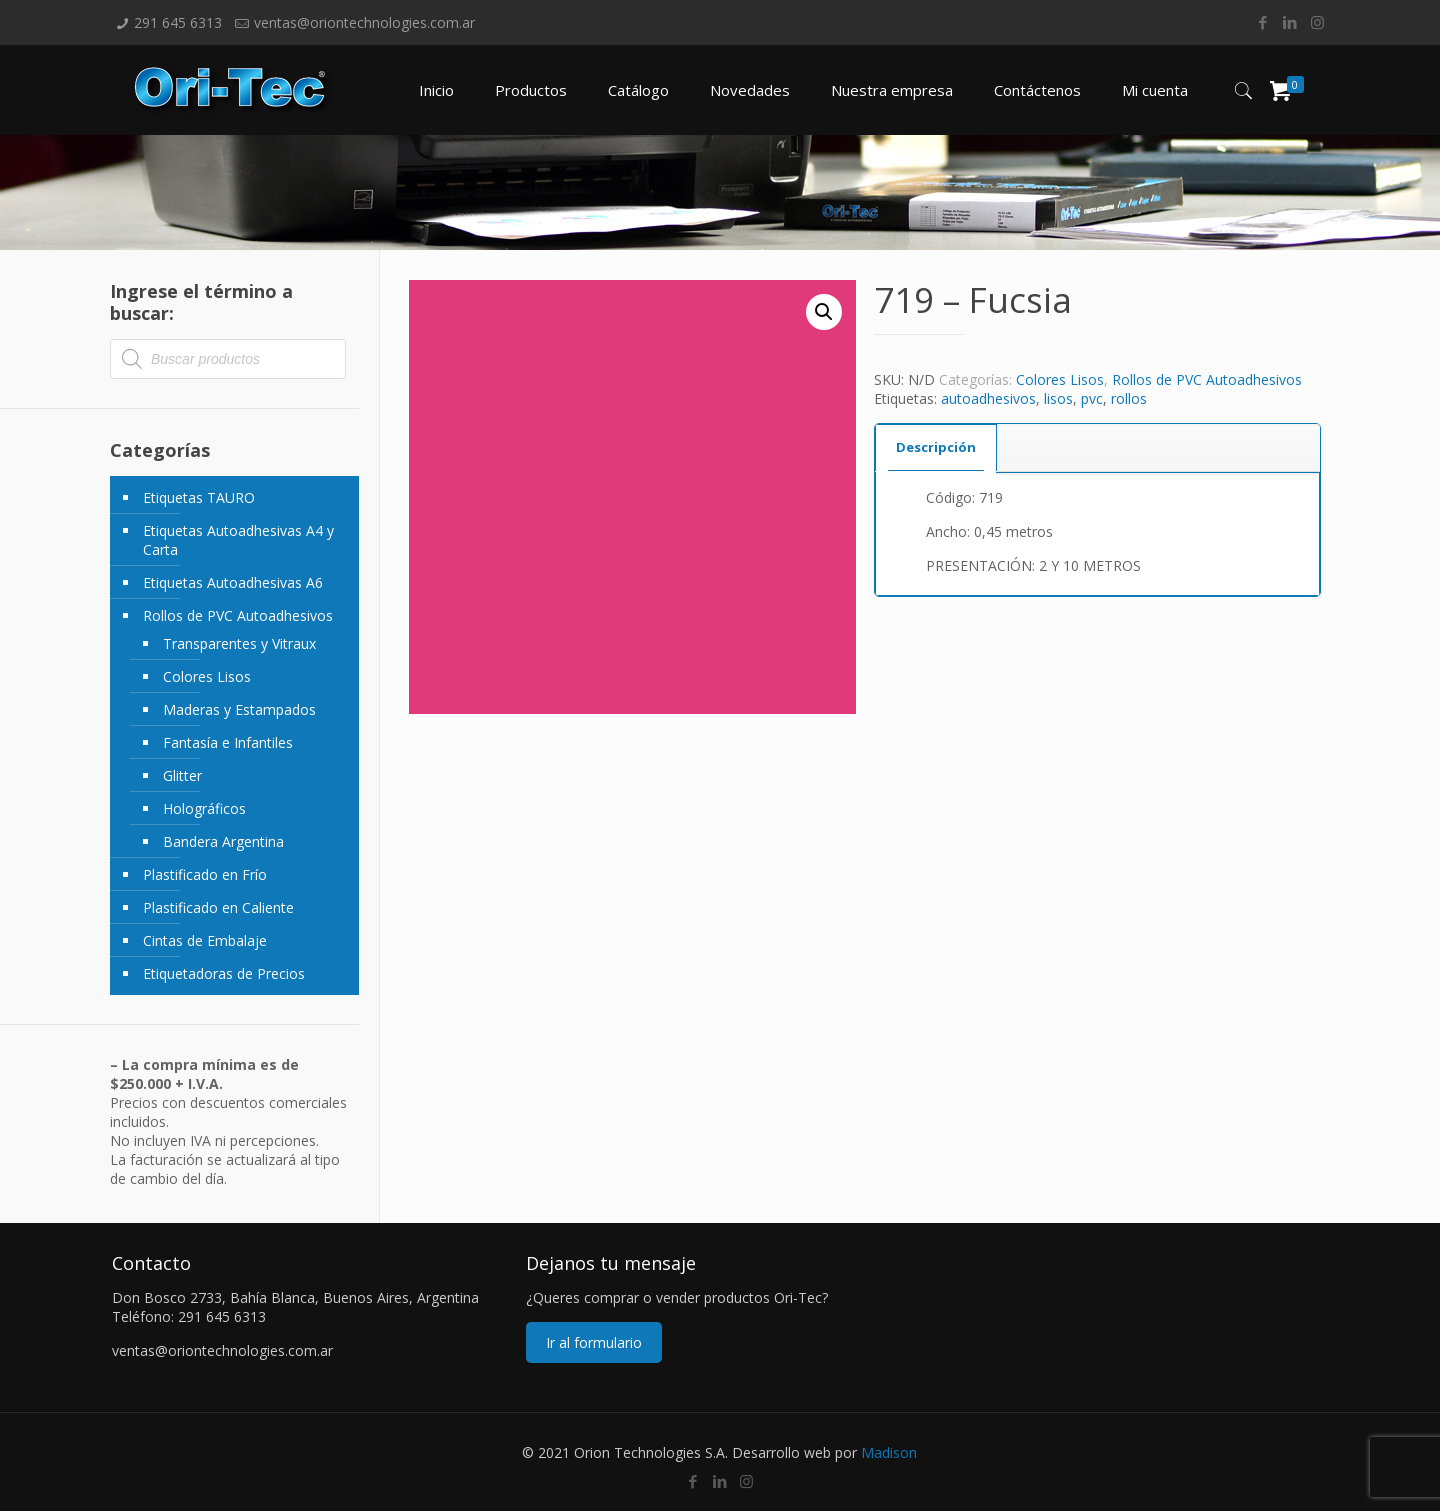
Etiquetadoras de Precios (224, 973)
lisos (1058, 398)
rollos (1129, 398)
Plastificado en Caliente (218, 907)
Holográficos (204, 808)
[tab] (936, 447)
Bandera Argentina (223, 841)
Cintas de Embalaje (205, 940)
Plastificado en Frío (205, 874)
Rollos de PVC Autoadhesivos (1207, 379)
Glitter (182, 775)
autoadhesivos (988, 398)
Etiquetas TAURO (199, 497)
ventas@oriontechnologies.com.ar (364, 22)
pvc (1092, 398)
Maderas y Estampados (239, 709)
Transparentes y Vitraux (239, 643)
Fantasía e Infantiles (228, 742)
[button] (824, 312)
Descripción (936, 447)
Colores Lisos (1060, 379)
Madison (889, 1452)
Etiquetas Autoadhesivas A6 (233, 582)
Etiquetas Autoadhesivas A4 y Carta (238, 540)
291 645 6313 (178, 22)
